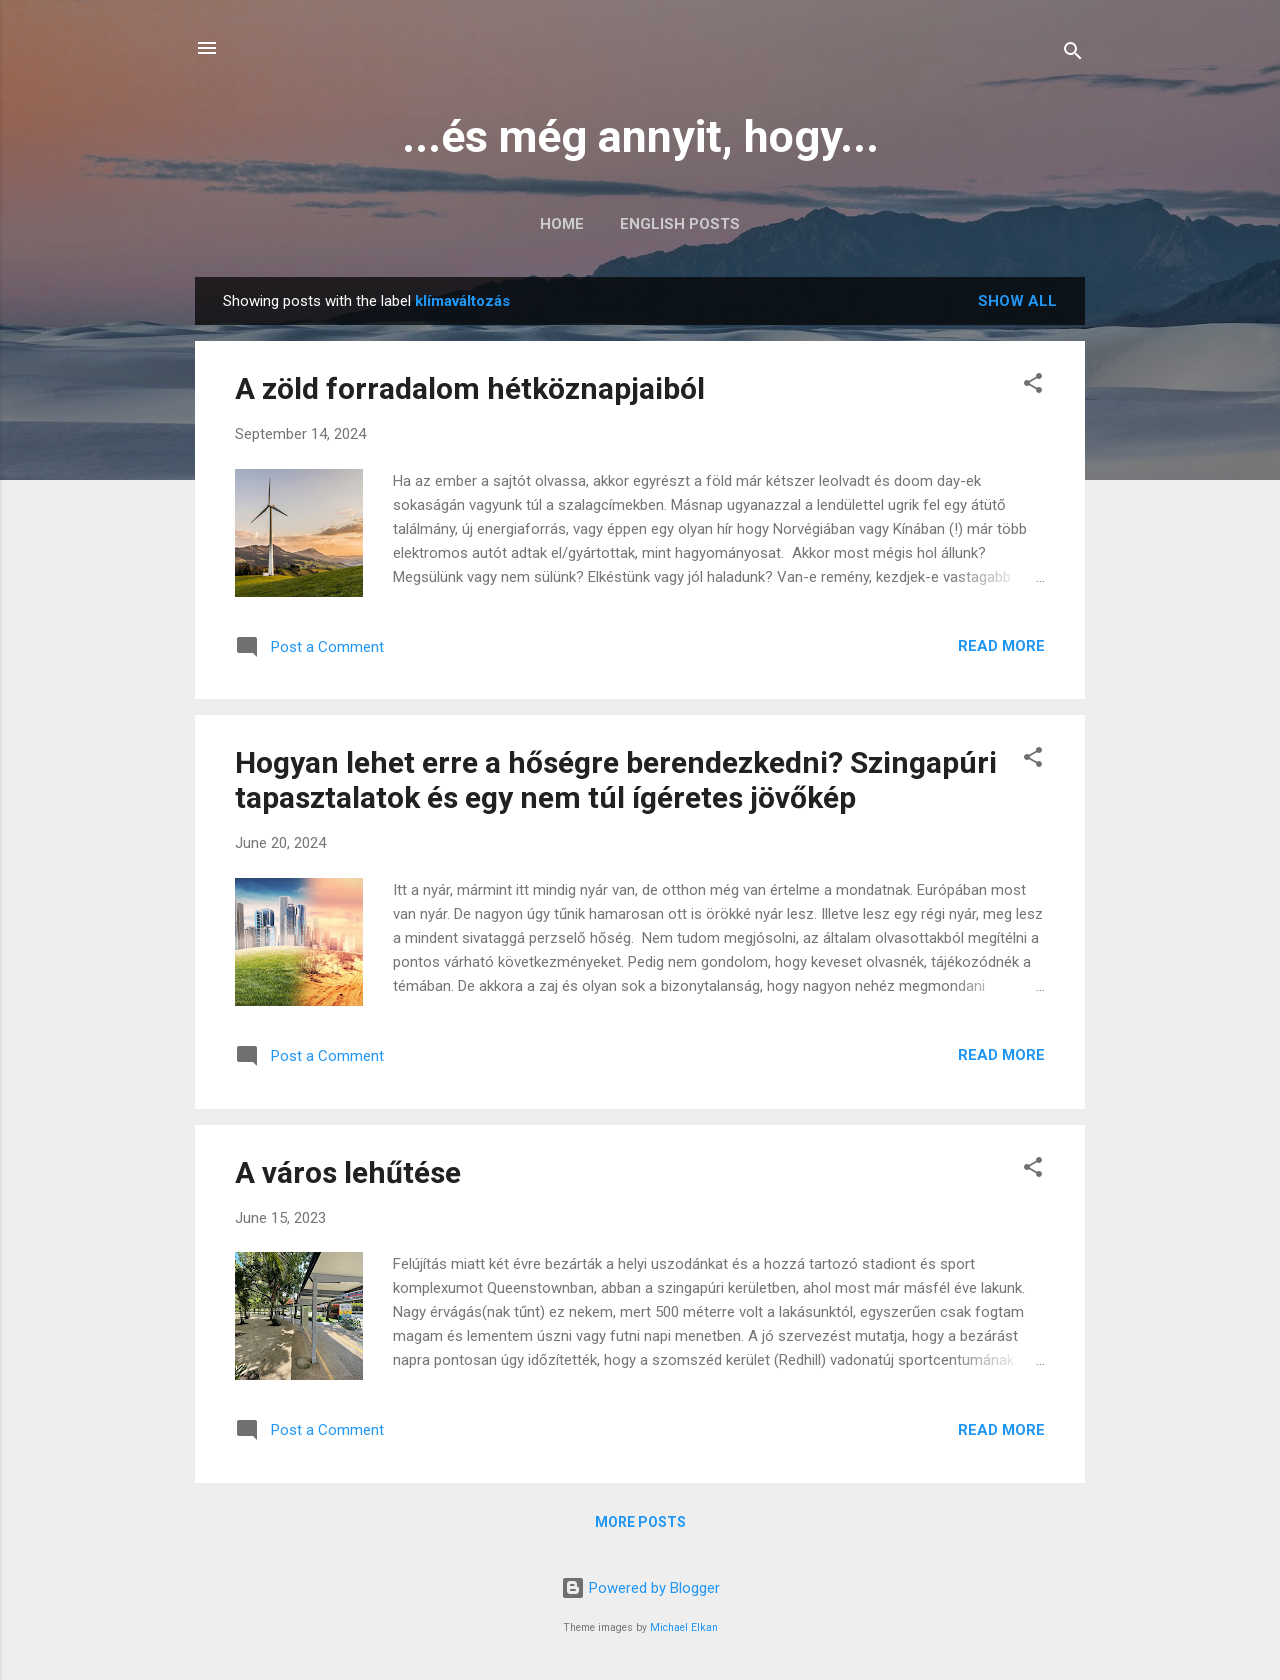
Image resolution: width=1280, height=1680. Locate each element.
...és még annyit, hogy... (640, 136)
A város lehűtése (348, 1172)
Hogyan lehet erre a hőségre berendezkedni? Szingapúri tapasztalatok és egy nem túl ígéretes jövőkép (616, 780)
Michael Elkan (684, 1627)
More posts (640, 1522)
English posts (680, 224)
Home (562, 224)
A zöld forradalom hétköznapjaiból (470, 388)
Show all (1017, 301)
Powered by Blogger (640, 1588)
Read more (1001, 646)
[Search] (1073, 54)
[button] (1033, 386)
